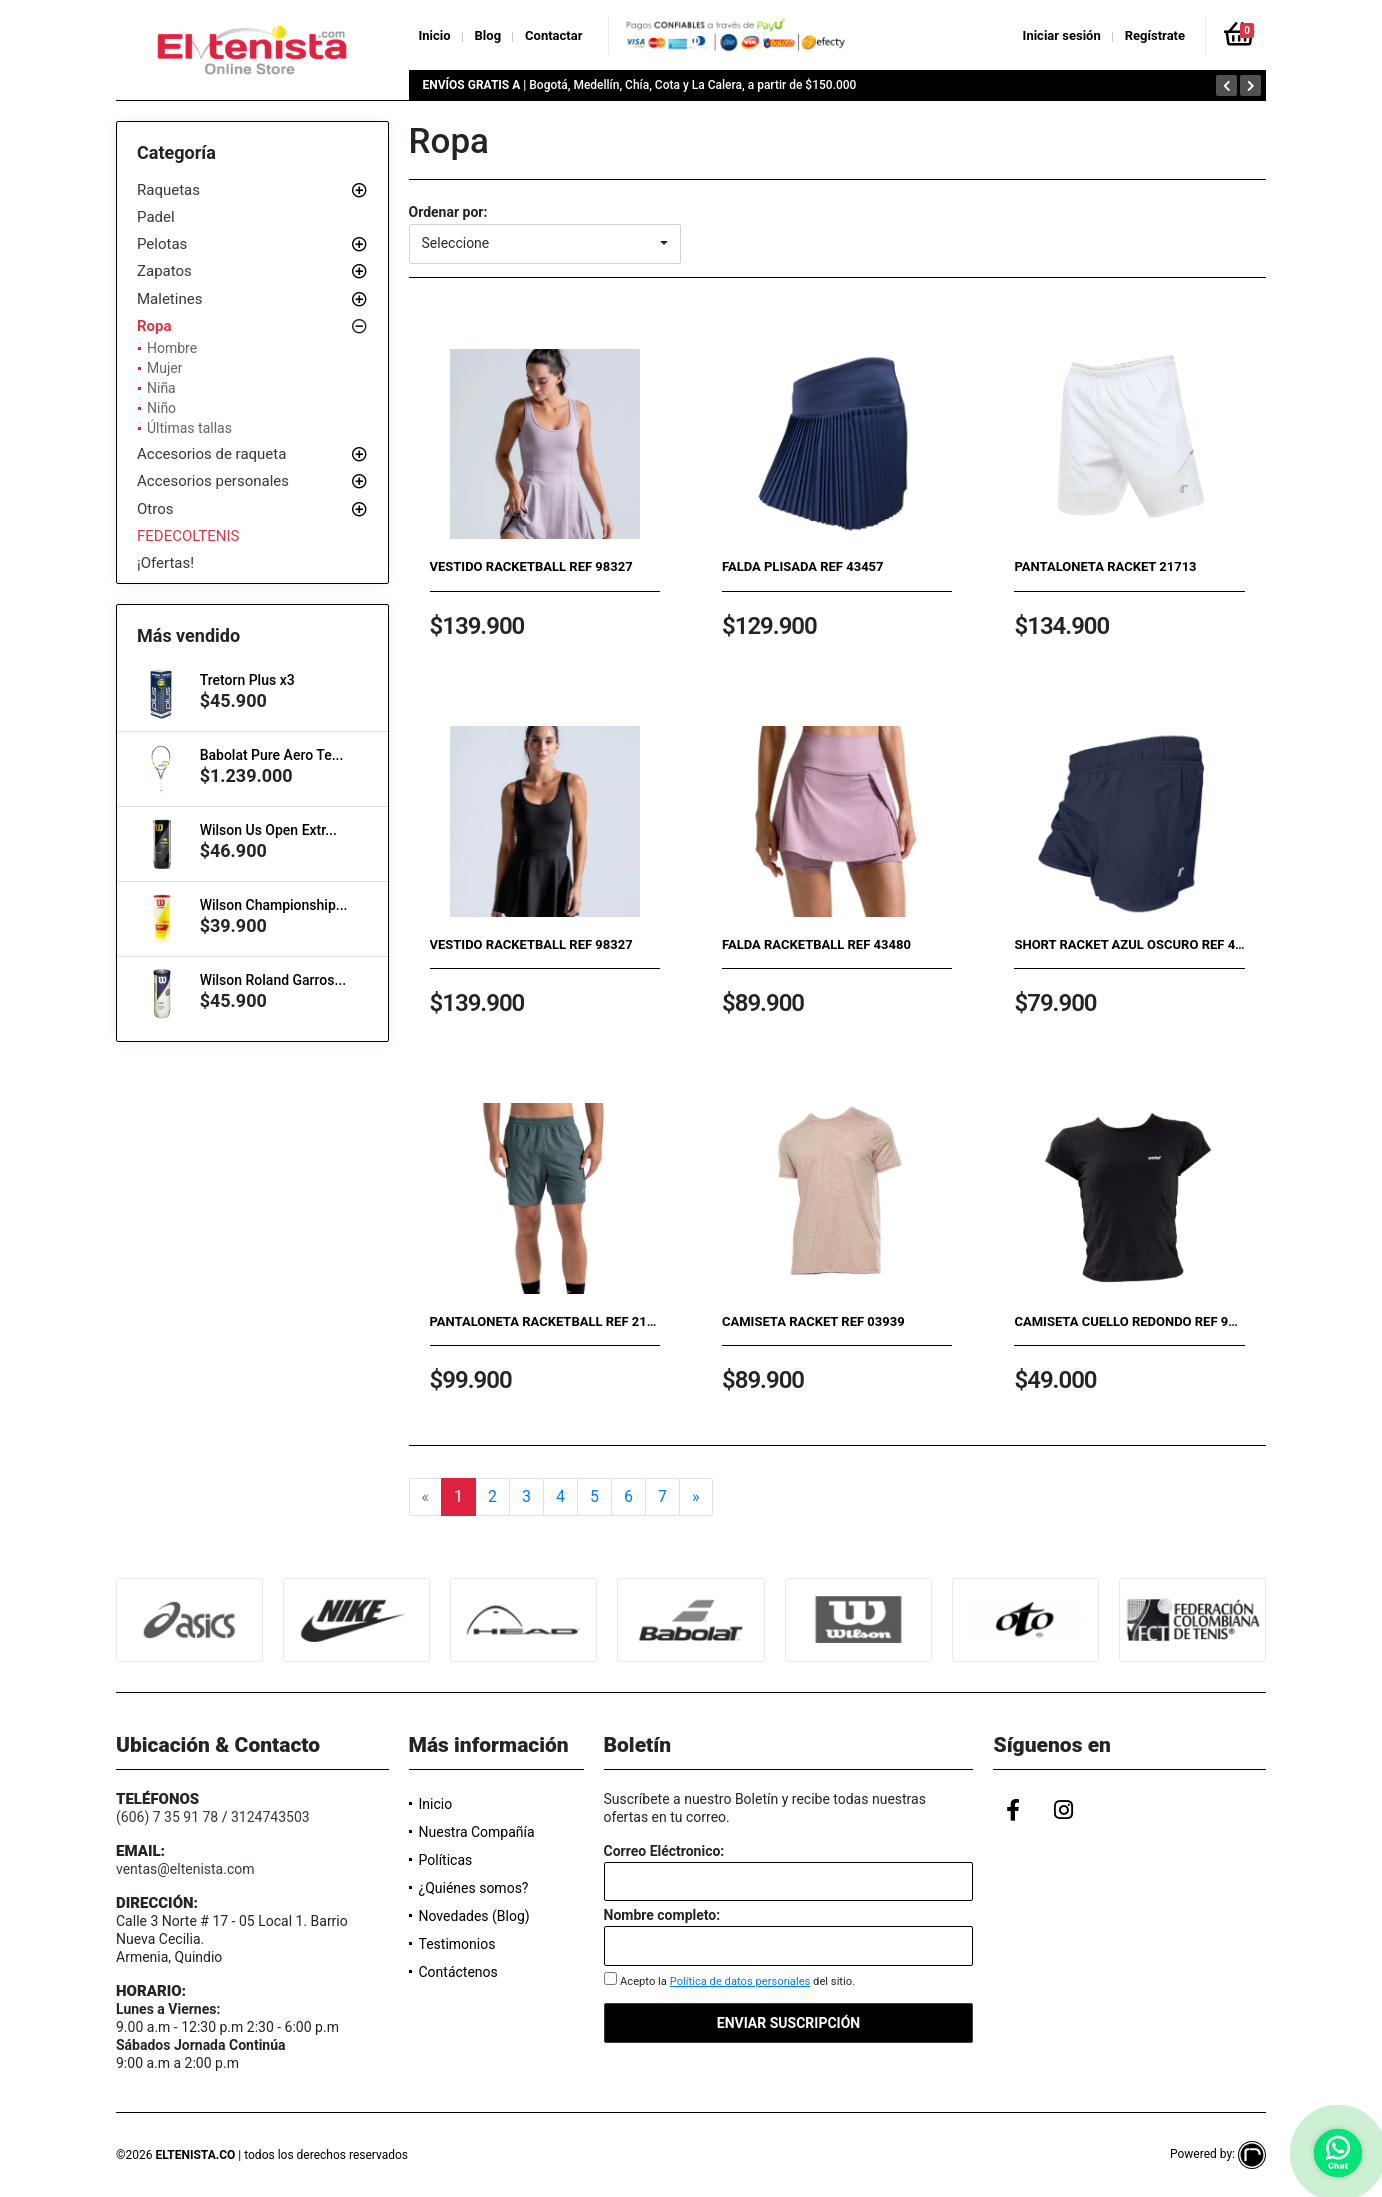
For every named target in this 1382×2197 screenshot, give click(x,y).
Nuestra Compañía (477, 1832)
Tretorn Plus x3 (247, 680)
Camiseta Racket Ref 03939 (813, 1321)
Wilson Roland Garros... (273, 980)
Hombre (172, 348)
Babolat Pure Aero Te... (272, 755)
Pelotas (162, 244)
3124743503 (270, 1817)
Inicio (435, 35)
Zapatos (164, 271)
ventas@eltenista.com (185, 1869)
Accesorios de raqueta (211, 454)
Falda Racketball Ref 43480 (816, 944)
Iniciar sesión (1062, 35)
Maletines (169, 299)
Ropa (154, 326)
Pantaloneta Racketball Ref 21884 (550, 1321)
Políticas (446, 1860)
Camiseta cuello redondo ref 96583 (1136, 1321)
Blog (488, 35)
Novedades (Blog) (474, 1916)
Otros (155, 509)
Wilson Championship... (274, 905)
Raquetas (168, 190)
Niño (161, 408)
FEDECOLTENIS (188, 536)
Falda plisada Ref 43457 (803, 566)
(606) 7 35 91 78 (167, 1817)
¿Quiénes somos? (474, 1888)
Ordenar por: (448, 212)
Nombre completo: (662, 1915)
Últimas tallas (189, 428)
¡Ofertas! (165, 563)
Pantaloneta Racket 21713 (1105, 566)
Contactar (553, 35)
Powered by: (1218, 2154)
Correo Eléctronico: (664, 1851)
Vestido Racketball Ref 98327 (531, 566)
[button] (545, 244)
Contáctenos (458, 1972)
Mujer (164, 368)
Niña (161, 388)
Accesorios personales (213, 481)
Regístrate (1155, 35)
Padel (156, 217)
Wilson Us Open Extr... (268, 830)
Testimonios (457, 1944)
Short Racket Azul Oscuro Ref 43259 (1139, 944)
